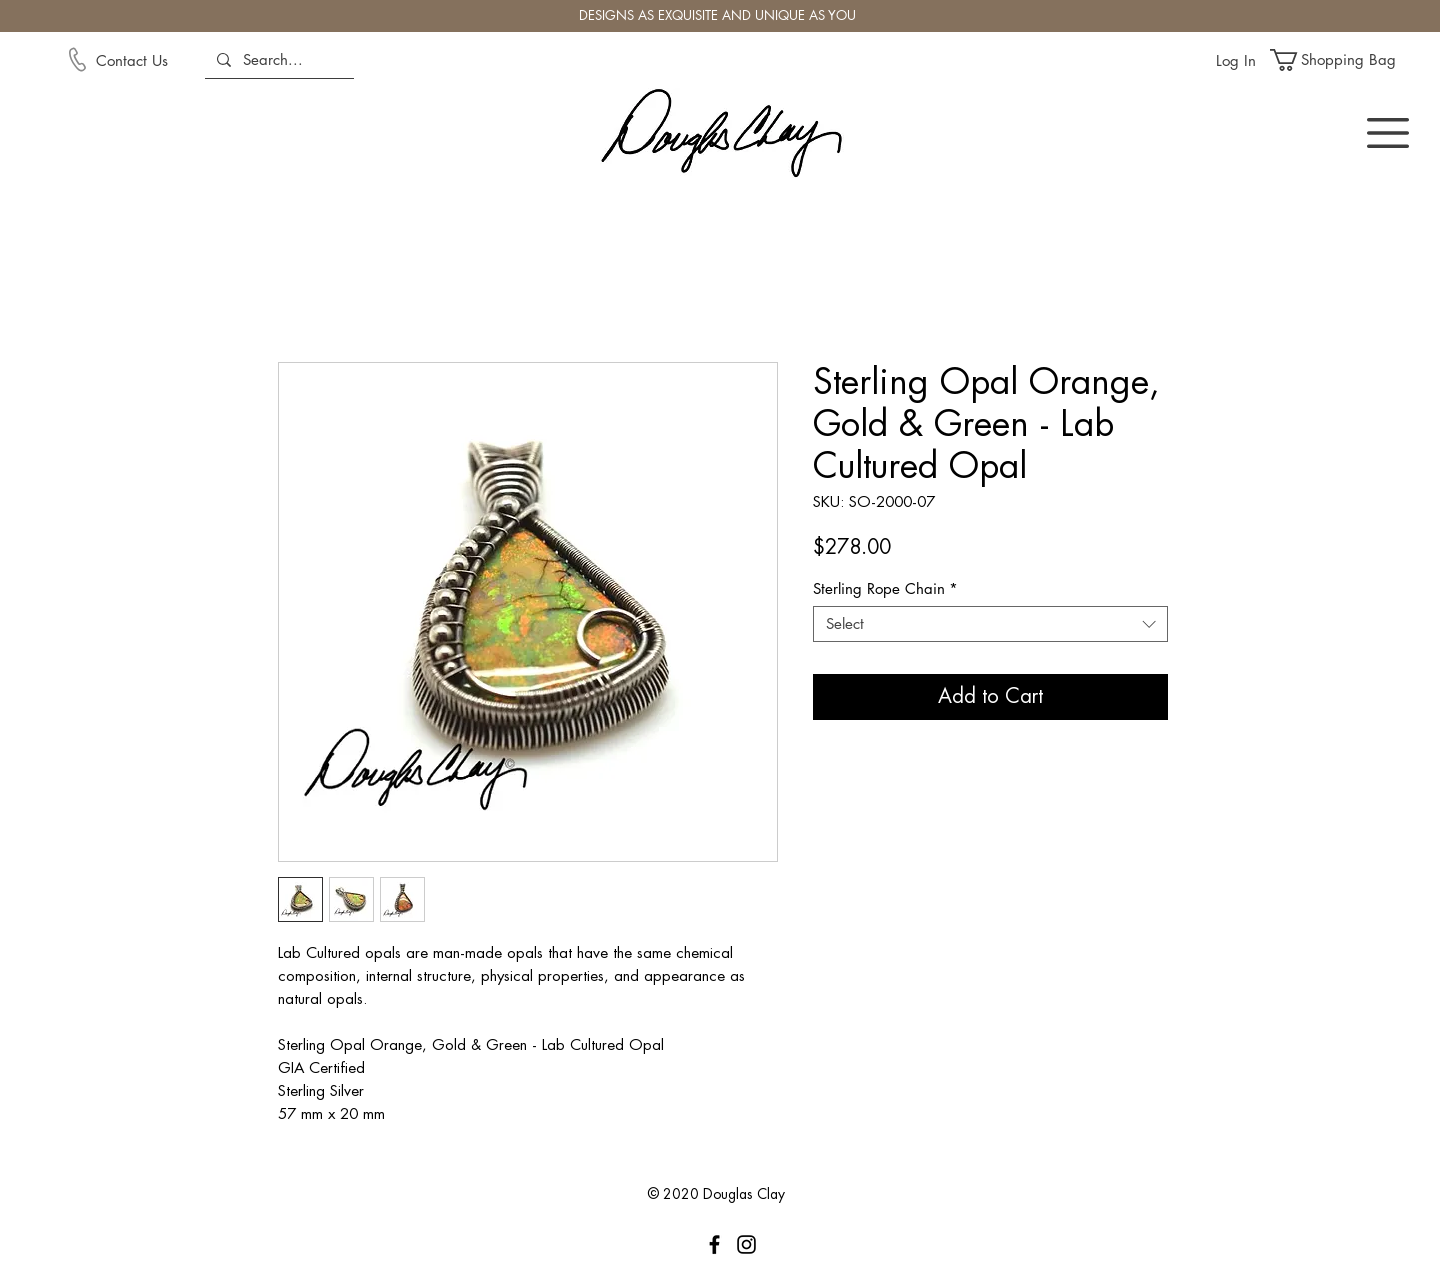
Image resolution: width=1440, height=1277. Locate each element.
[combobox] (990, 624)
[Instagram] (746, 1244)
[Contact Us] (148, 60)
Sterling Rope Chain (885, 589)
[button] (1344, 60)
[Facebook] (714, 1244)
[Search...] (277, 59)
